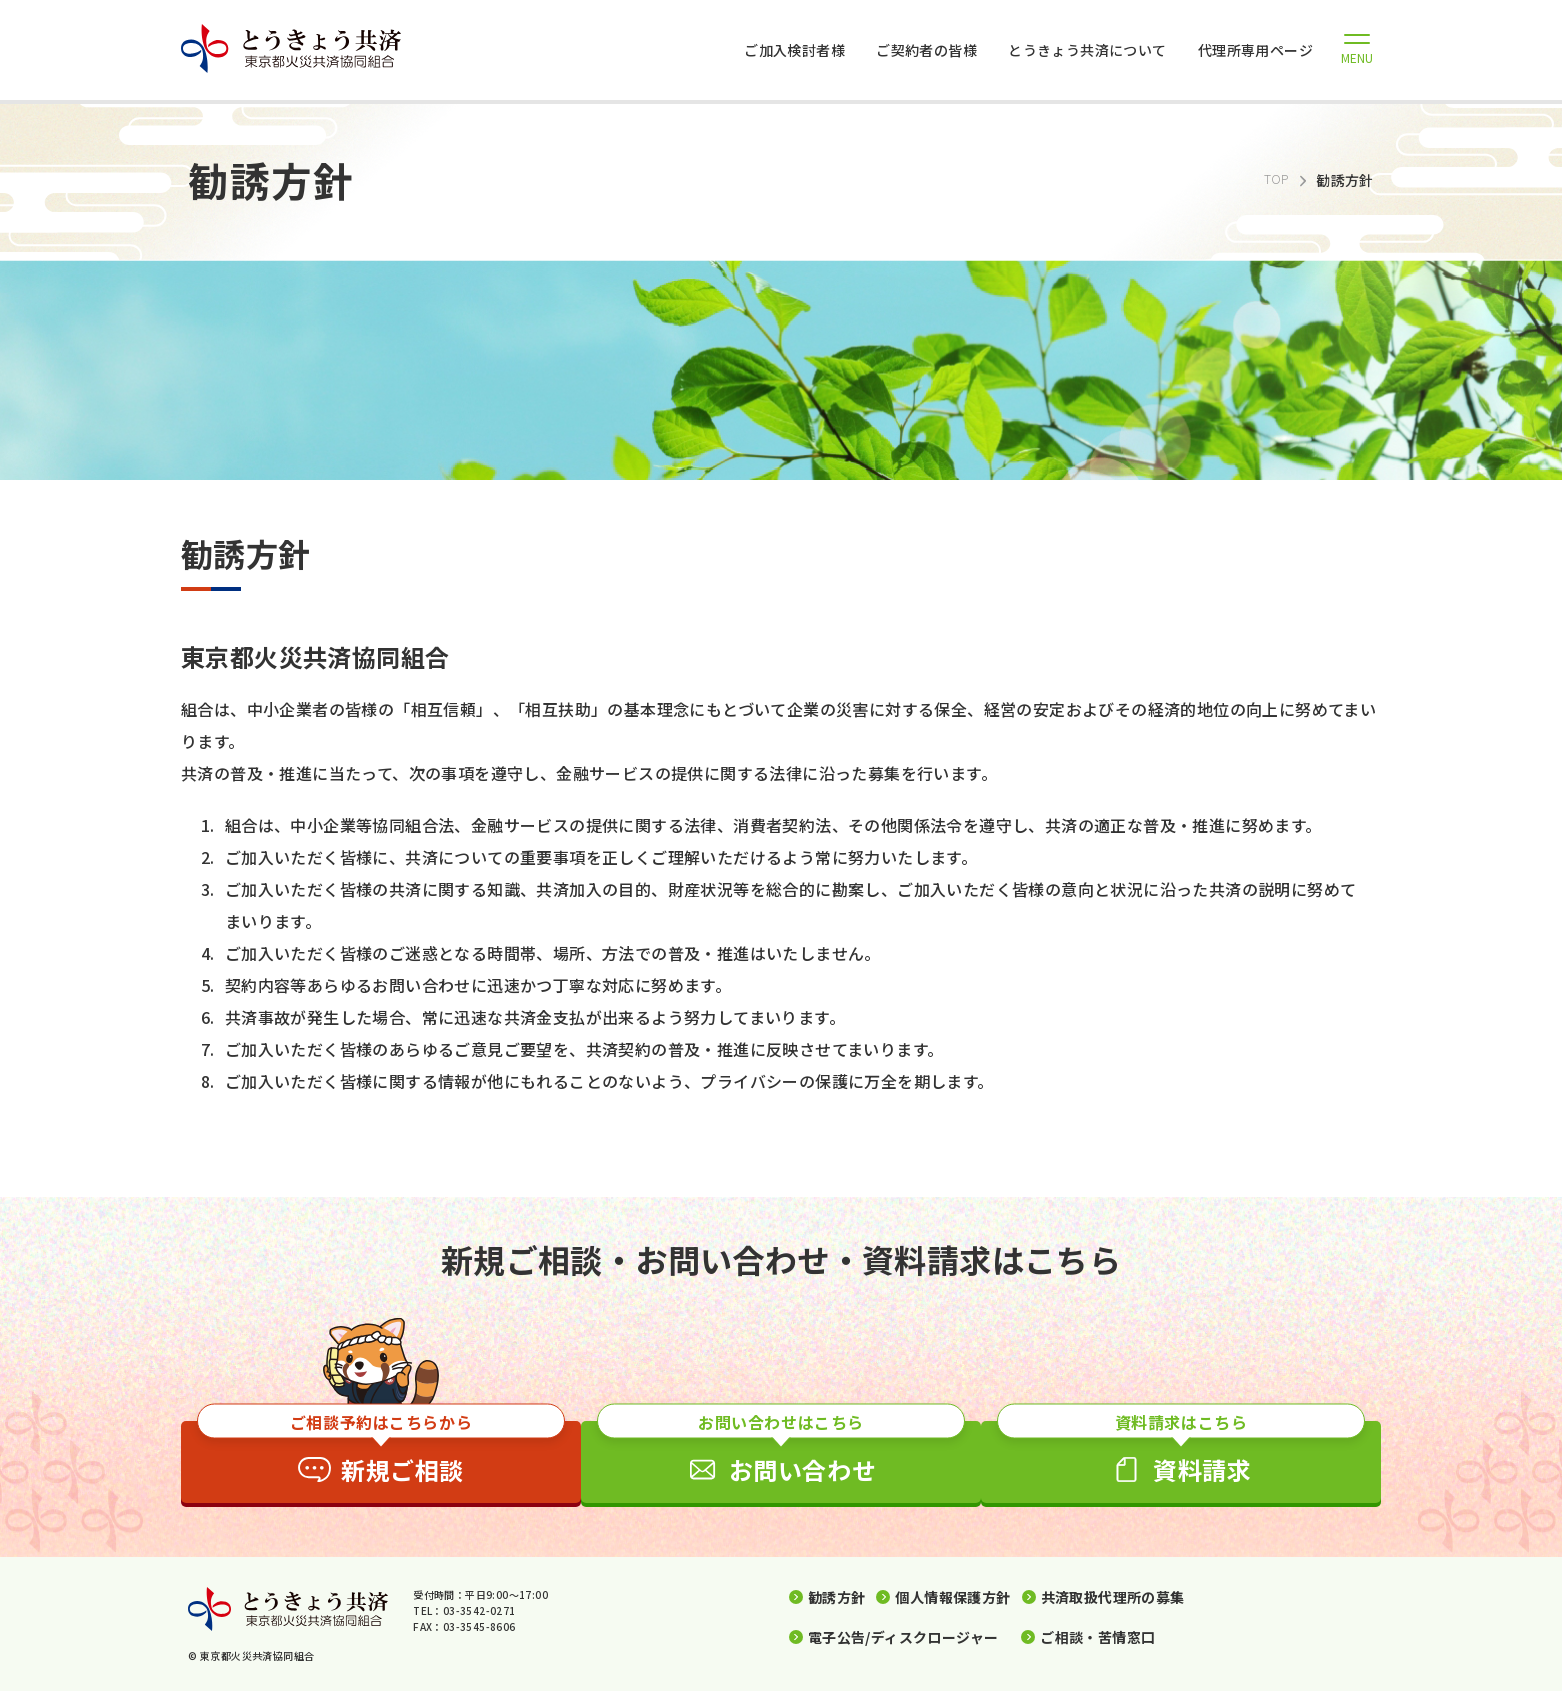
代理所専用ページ (1255, 50)
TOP (1275, 180)
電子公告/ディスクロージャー (903, 1637)
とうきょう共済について (1087, 50)
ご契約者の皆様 (926, 50)
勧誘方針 (837, 1597)
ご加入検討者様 (794, 50)
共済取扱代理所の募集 (1113, 1597)
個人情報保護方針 (952, 1597)
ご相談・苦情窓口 (1097, 1637)
